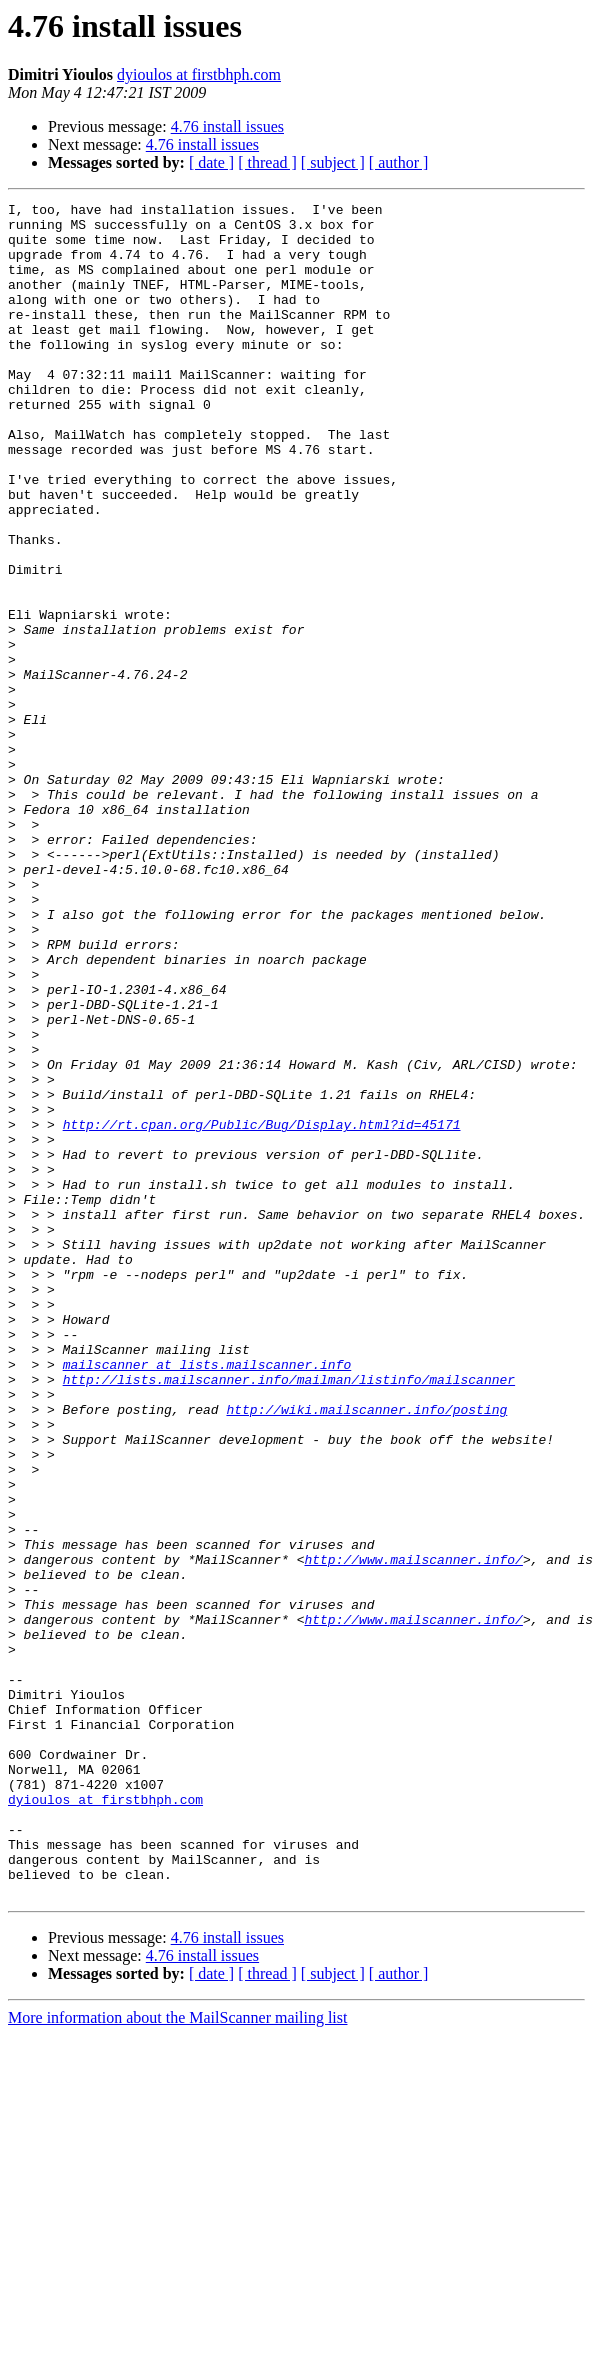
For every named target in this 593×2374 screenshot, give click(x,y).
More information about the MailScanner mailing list (177, 2356)
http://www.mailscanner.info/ (413, 1832)
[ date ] (211, 162)
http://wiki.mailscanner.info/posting (366, 1652)
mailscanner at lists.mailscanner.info (207, 1598)
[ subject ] (333, 162)
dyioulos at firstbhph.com (199, 74)
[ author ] (399, 162)
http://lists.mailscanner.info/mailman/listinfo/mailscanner (289, 1616)
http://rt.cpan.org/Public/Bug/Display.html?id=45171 (262, 1310)
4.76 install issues (227, 126)
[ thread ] (267, 162)
